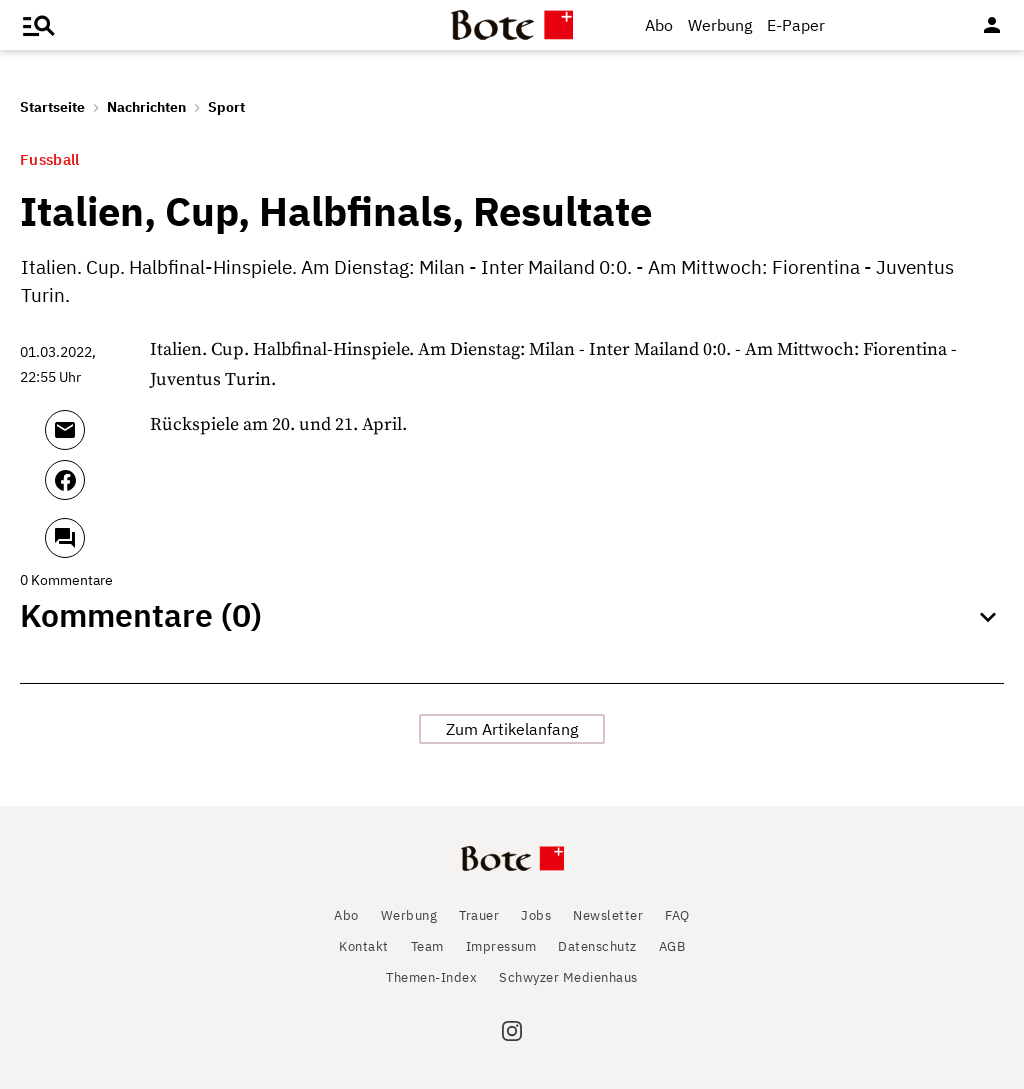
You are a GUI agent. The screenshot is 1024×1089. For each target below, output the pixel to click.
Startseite (52, 107)
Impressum (501, 946)
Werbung (720, 25)
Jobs (536, 915)
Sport (226, 107)
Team (427, 946)
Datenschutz (597, 946)
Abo (659, 25)
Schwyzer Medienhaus (568, 977)
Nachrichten (146, 107)
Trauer (479, 915)
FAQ (677, 915)
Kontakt (364, 946)
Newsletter (608, 915)
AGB (672, 946)
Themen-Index (431, 977)
